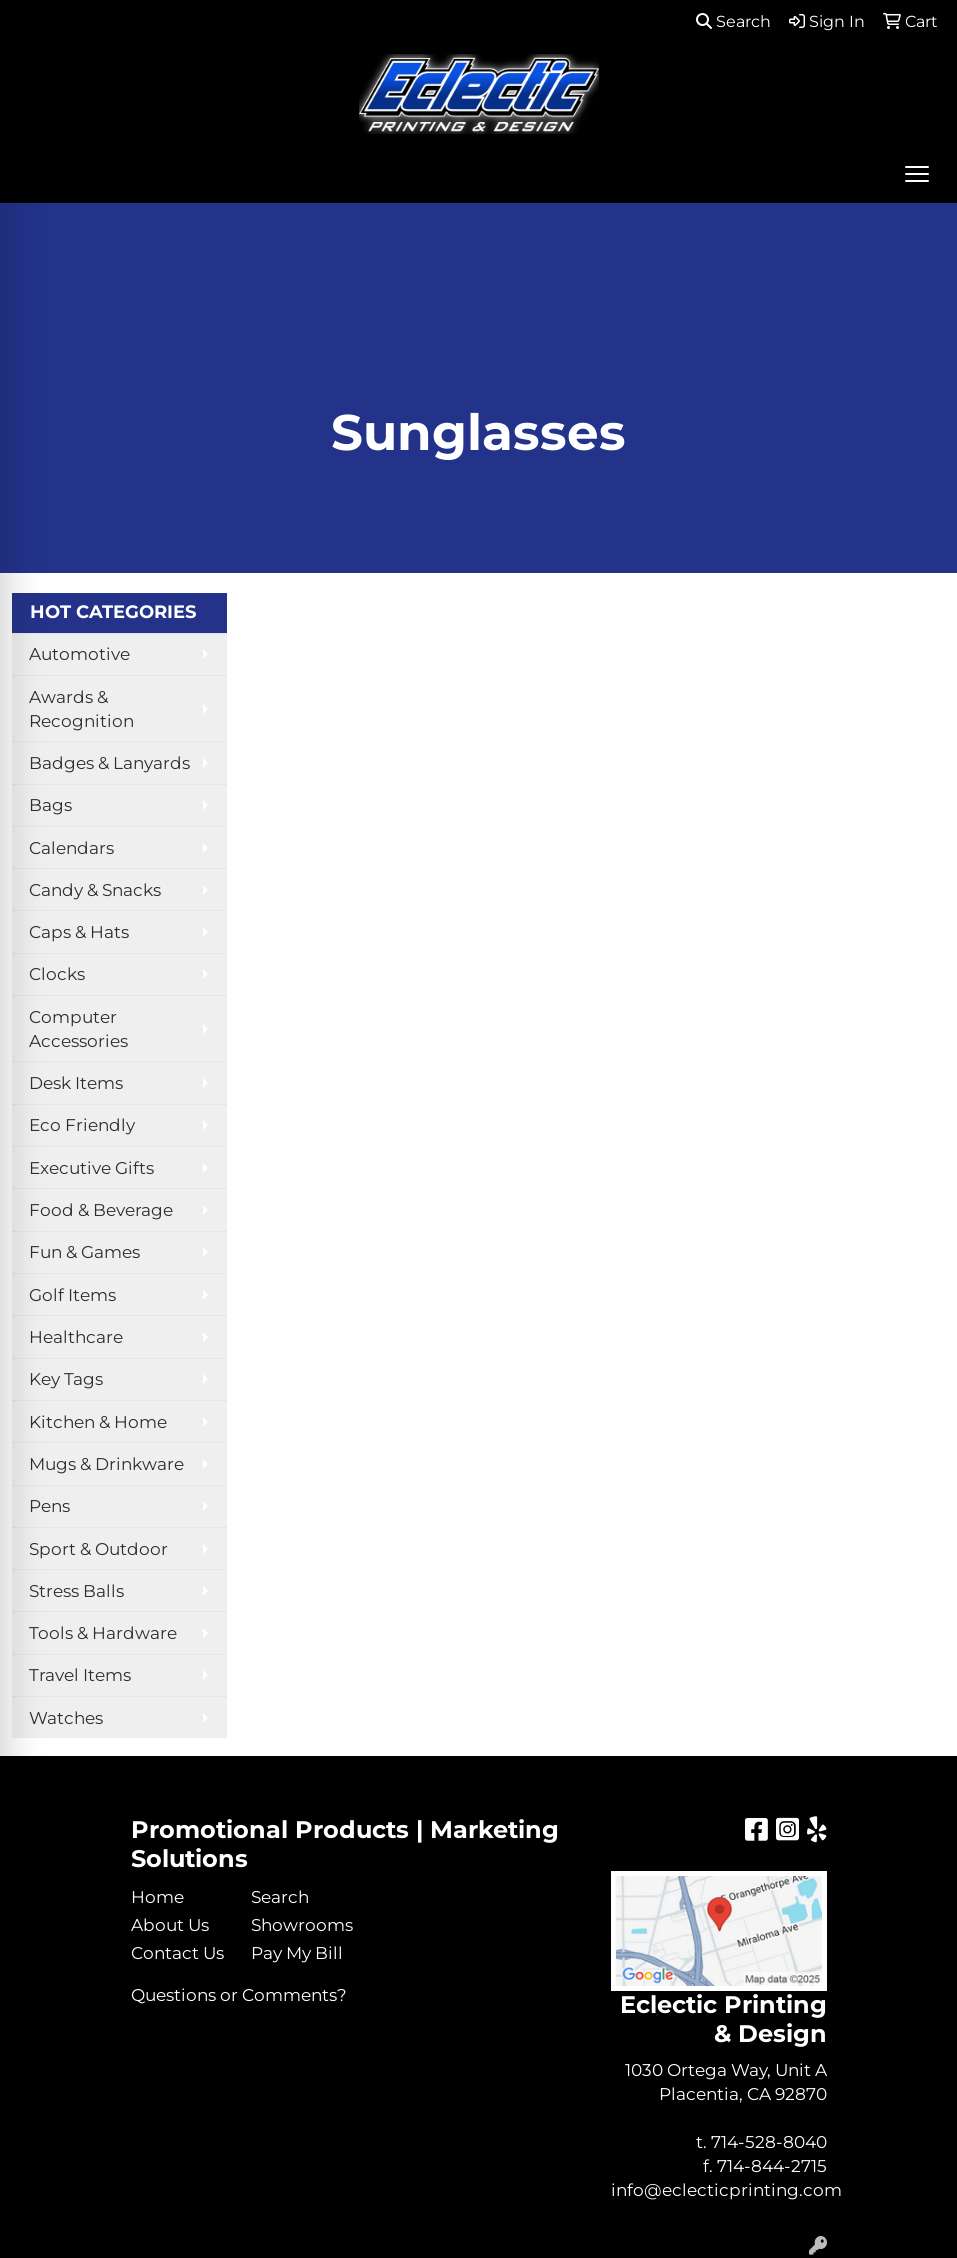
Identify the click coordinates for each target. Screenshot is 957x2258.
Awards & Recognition (81, 708)
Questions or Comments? (239, 1994)
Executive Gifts (91, 1167)
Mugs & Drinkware (106, 1463)
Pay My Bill (297, 1952)
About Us (170, 1924)
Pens (49, 1505)
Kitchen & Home (98, 1421)
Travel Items (80, 1674)
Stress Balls (76, 1590)
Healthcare (76, 1336)
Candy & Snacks (95, 889)
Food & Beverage (101, 1209)
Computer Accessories (78, 1028)
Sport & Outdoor (98, 1548)
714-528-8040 (769, 2141)
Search (733, 21)
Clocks (57, 973)
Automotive (79, 653)
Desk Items (76, 1082)
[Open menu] (917, 174)
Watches (66, 1717)
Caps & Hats (79, 931)
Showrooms (299, 1924)
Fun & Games (84, 1251)
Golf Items (72, 1294)
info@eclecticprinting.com (726, 2189)
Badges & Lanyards (109, 762)
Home (157, 1896)
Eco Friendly (82, 1124)
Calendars (71, 847)
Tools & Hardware (103, 1632)
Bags (50, 804)
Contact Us (177, 1952)
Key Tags (66, 1378)
